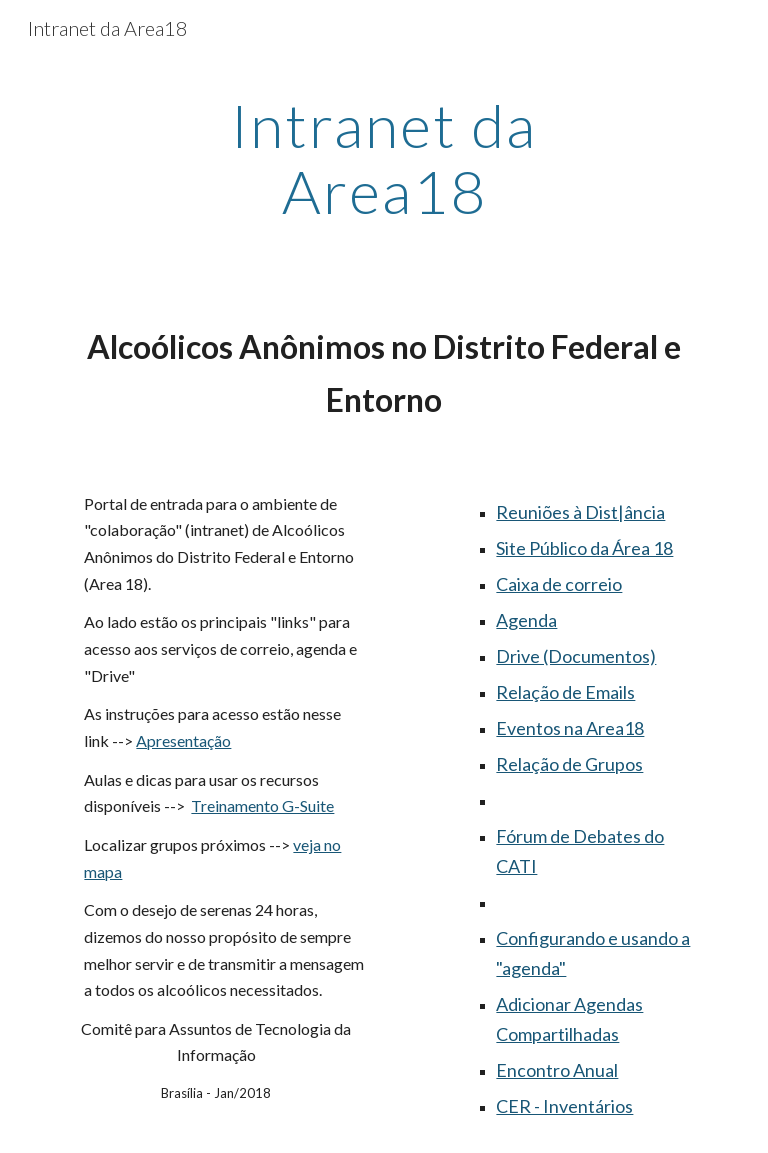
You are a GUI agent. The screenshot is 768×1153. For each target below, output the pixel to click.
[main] (383, 158)
